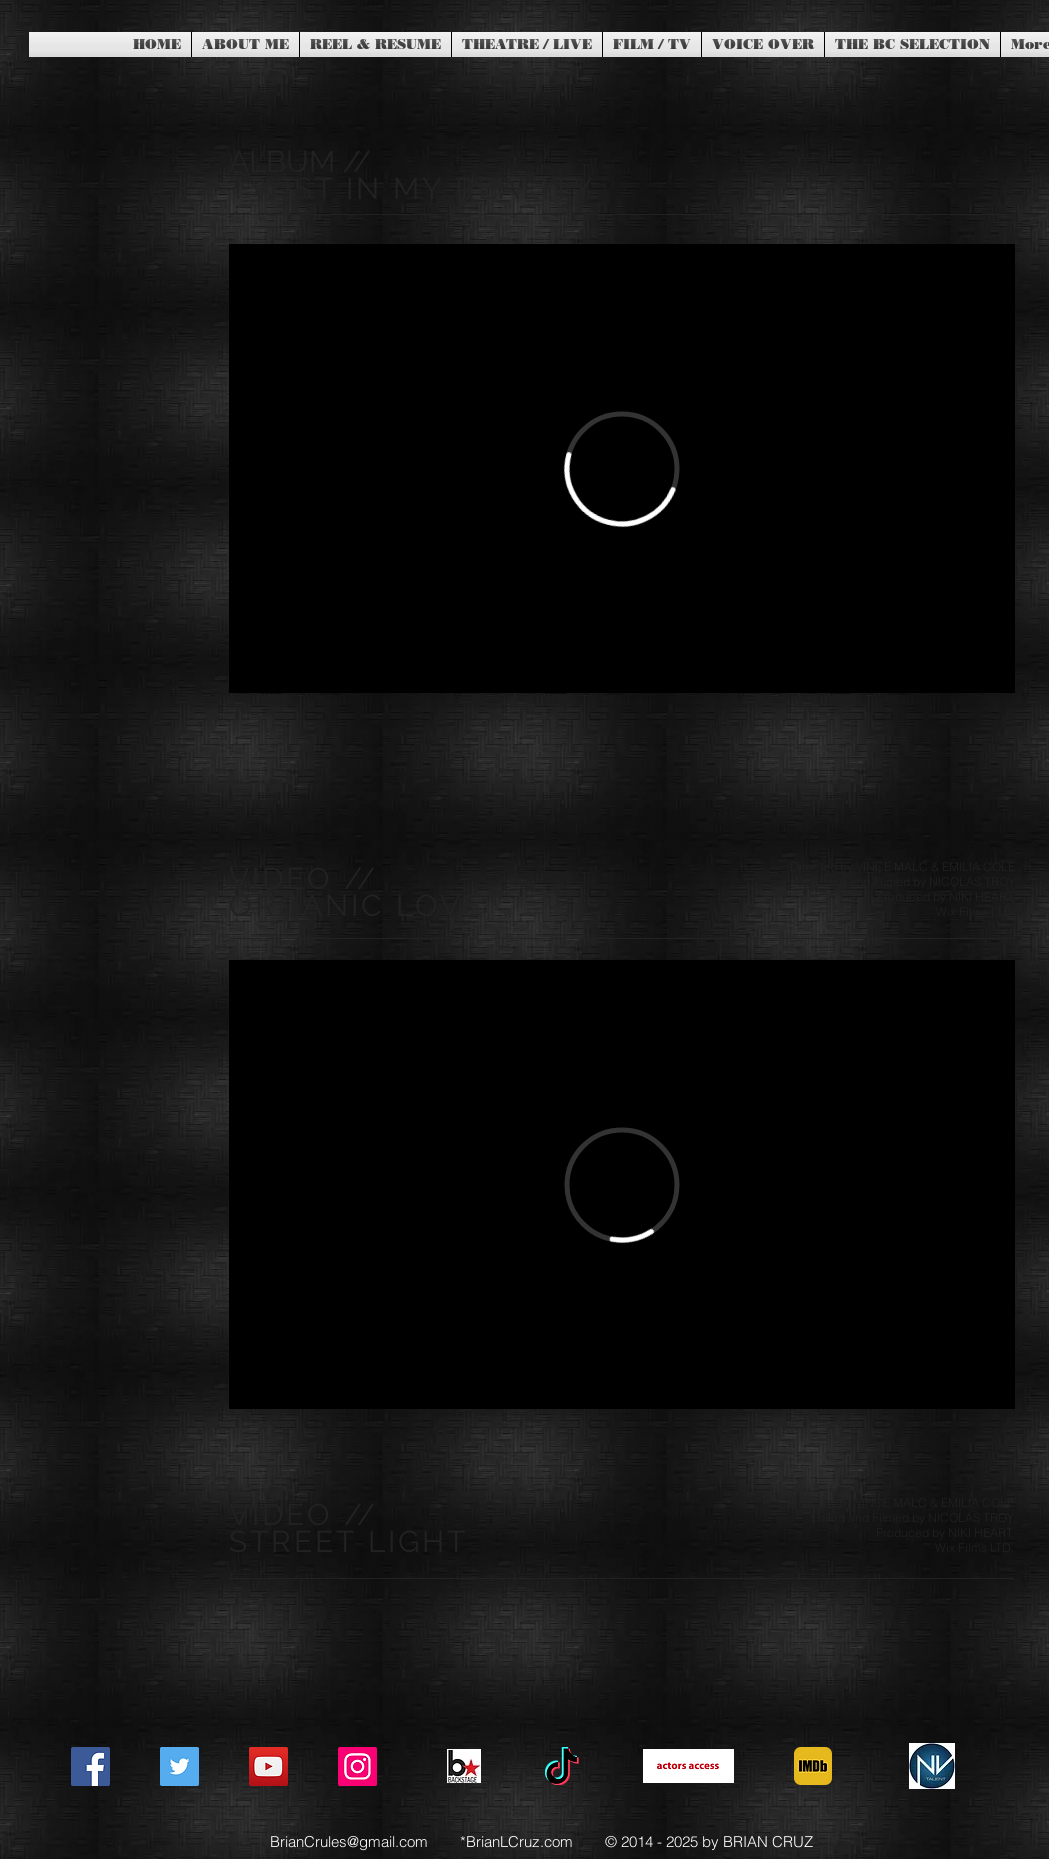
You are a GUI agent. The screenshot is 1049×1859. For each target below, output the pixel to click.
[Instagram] (357, 1766)
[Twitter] (179, 1766)
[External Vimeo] (622, 468)
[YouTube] (268, 1766)
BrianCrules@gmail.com (349, 1841)
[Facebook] (90, 1766)
